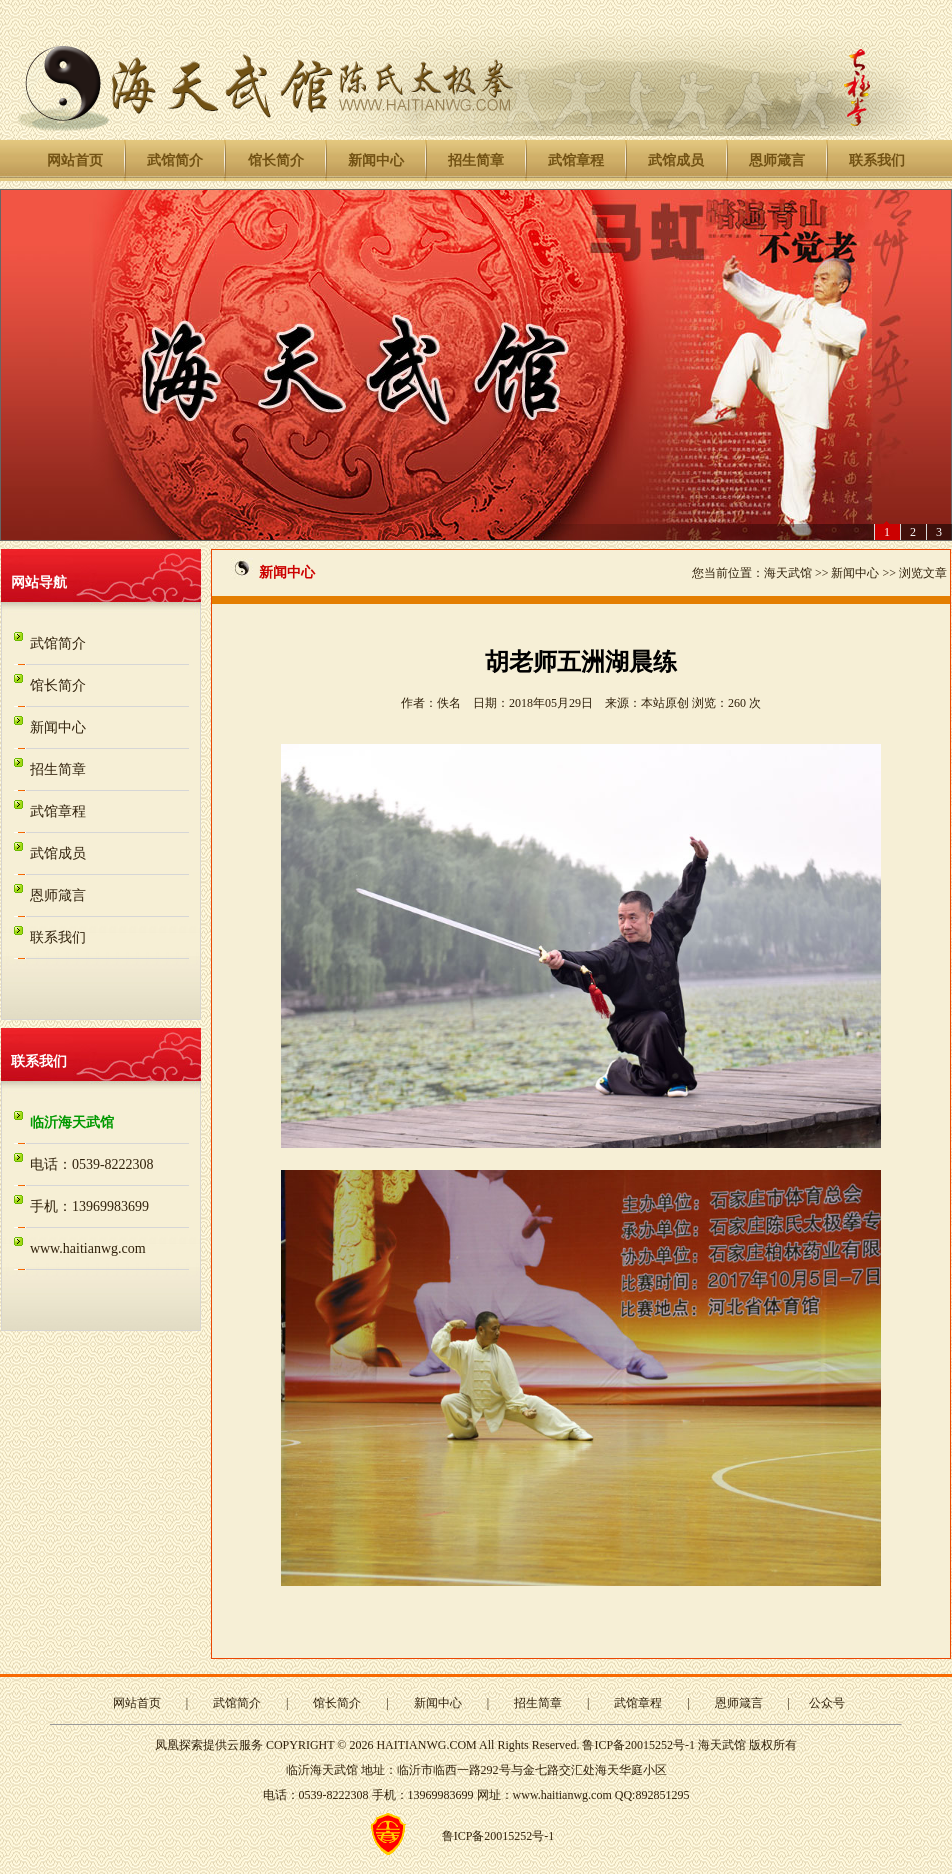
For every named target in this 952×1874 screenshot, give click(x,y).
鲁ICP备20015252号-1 (638, 1745)
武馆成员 (676, 160)
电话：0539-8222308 (92, 1164)
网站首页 (75, 160)
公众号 (827, 1703)
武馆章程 (576, 160)
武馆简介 (175, 160)
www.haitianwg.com (88, 1248)
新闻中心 (376, 160)
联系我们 (877, 160)
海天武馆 (788, 573)
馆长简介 (276, 160)
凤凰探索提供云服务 (209, 1745)
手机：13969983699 (89, 1206)
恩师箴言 (777, 160)
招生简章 (476, 160)
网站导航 (39, 582)
